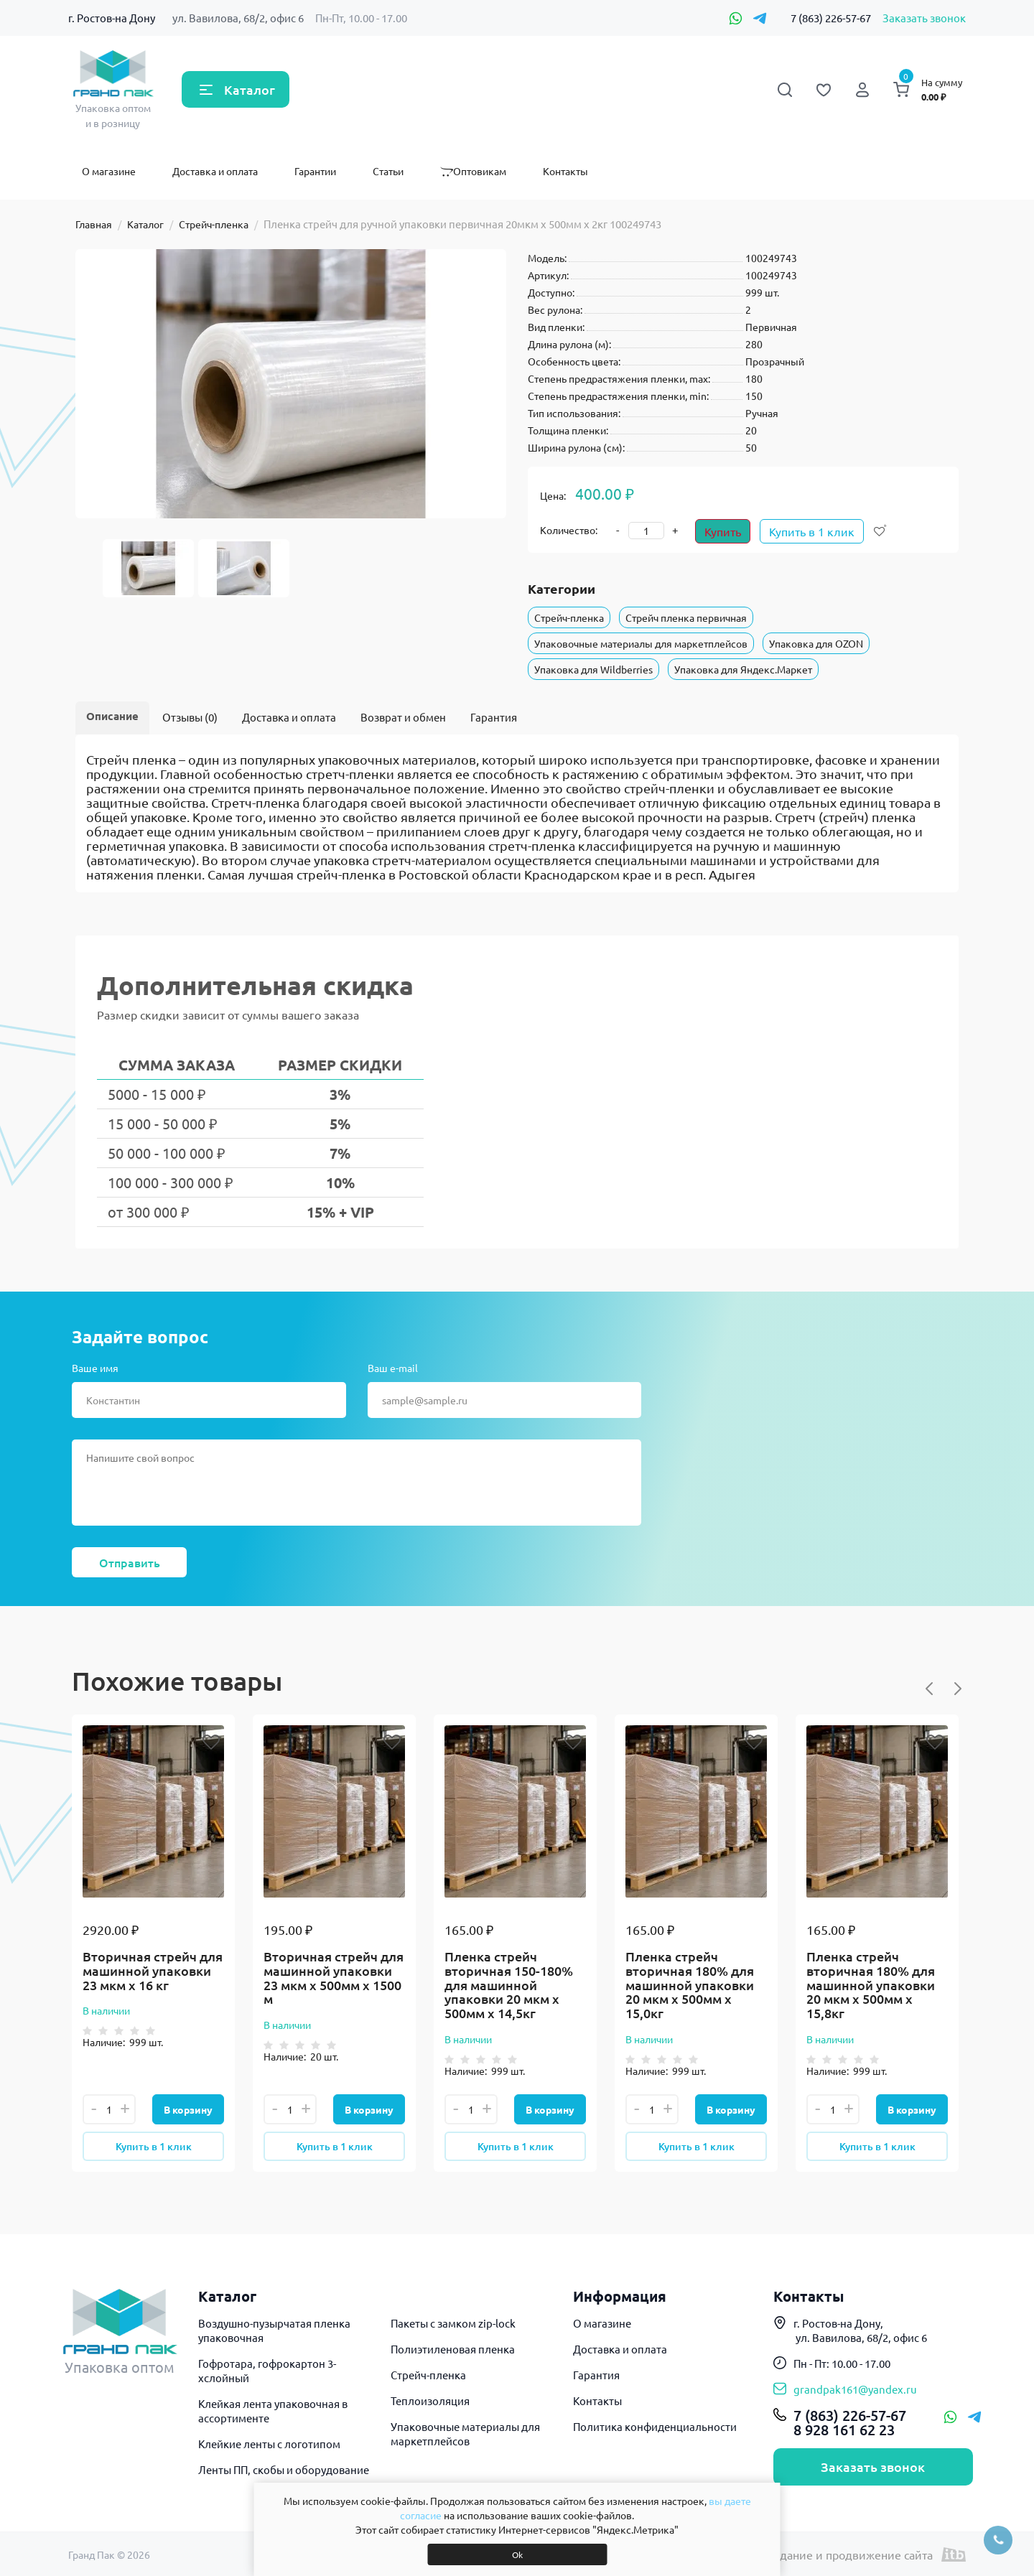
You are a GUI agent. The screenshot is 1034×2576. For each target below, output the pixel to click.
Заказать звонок (924, 17)
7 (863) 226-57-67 (831, 17)
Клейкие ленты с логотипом (269, 2443)
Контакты (565, 170)
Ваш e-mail (393, 1367)
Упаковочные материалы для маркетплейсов (640, 643)
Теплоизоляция (430, 2400)
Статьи (388, 170)
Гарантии (315, 170)
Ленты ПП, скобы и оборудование (283, 2469)
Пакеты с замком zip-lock (453, 2323)
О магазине (109, 170)
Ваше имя (95, 1367)
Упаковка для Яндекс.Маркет (743, 669)
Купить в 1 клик (811, 531)
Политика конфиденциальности (655, 2426)
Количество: (568, 529)
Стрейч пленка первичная (686, 617)
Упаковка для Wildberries (593, 669)
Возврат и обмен (403, 717)
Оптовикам (473, 170)
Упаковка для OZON (816, 643)
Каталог (249, 89)
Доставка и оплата (215, 170)
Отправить (129, 1562)
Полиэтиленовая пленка (453, 2349)
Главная (93, 224)
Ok (517, 2554)
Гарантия (493, 717)
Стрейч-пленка (213, 224)
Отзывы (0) (190, 717)
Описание (112, 716)
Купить (722, 531)
